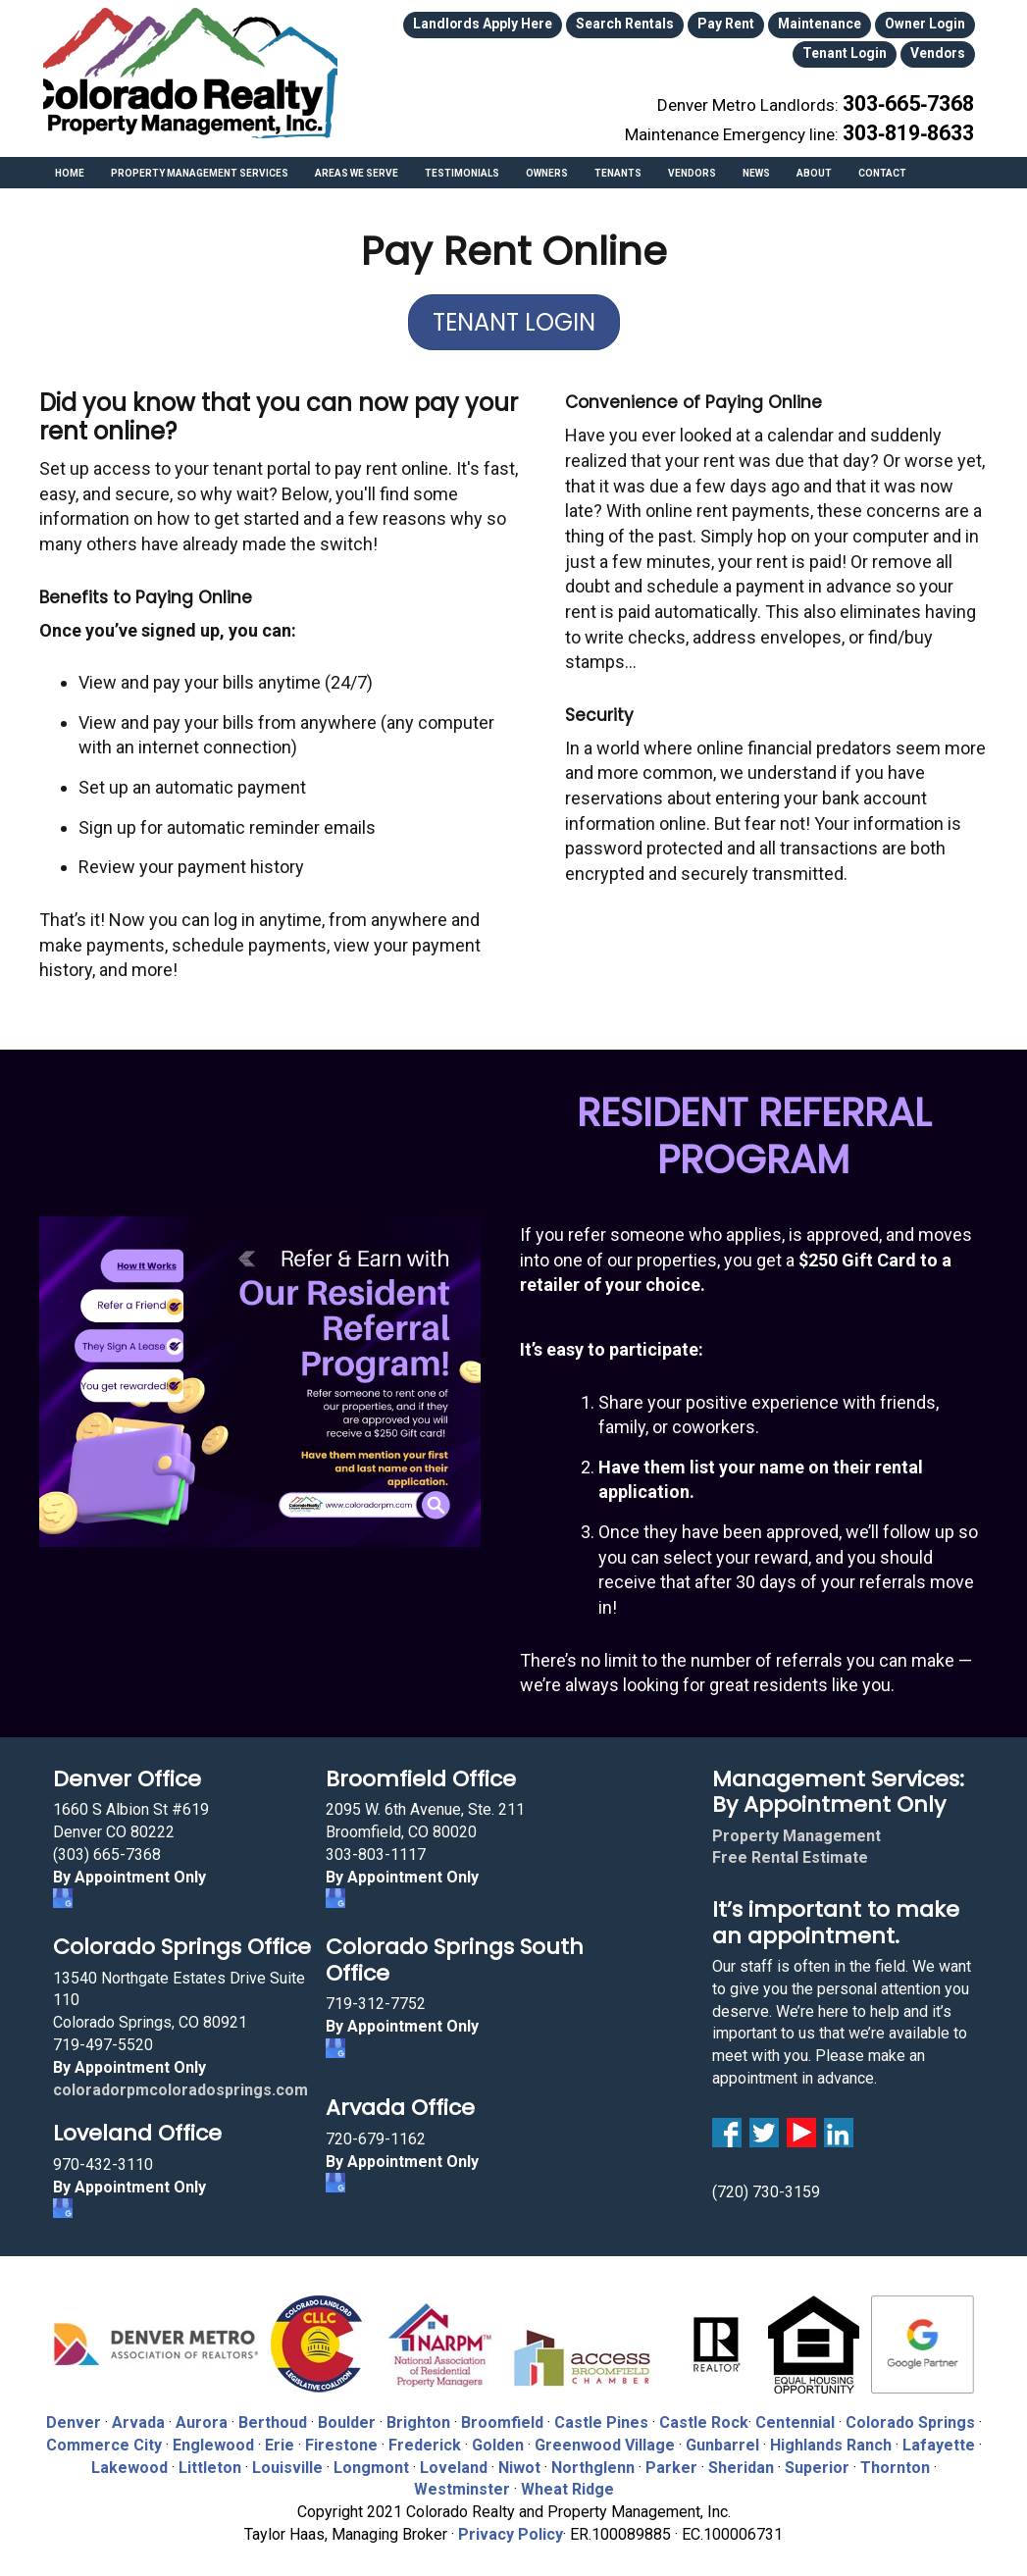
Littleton (210, 2456)
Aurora (202, 2412)
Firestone (341, 2435)
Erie (279, 2435)
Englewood (213, 2435)
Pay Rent (665, 23)
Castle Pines (601, 2412)
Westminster (462, 2479)
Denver (73, 2412)
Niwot (519, 2456)
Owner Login (838, 23)
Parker (671, 2456)
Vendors (942, 47)
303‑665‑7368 (919, 91)
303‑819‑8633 (919, 113)
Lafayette (938, 2435)
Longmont (371, 2456)
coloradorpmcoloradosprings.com (180, 2079)
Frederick (424, 2435)
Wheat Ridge (567, 2479)
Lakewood (129, 2456)
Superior (817, 2456)
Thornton (895, 2456)
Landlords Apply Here (456, 23)
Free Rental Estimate (790, 1847)
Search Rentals (577, 23)
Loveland (454, 2456)
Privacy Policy (510, 2524)
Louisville (287, 2456)
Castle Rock (703, 2412)
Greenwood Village (605, 2435)
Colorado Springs (910, 2412)
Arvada (138, 2412)
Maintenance (747, 23)
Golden (498, 2435)
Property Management (796, 1826)
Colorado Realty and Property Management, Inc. (190, 73)
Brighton (418, 2412)
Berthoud (272, 2412)
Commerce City (106, 2435)
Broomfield (502, 2412)
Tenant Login (930, 23)
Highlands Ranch (831, 2435)
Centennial (795, 2412)
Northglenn (593, 2456)
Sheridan (741, 2456)
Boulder (347, 2412)
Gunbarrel (722, 2435)
